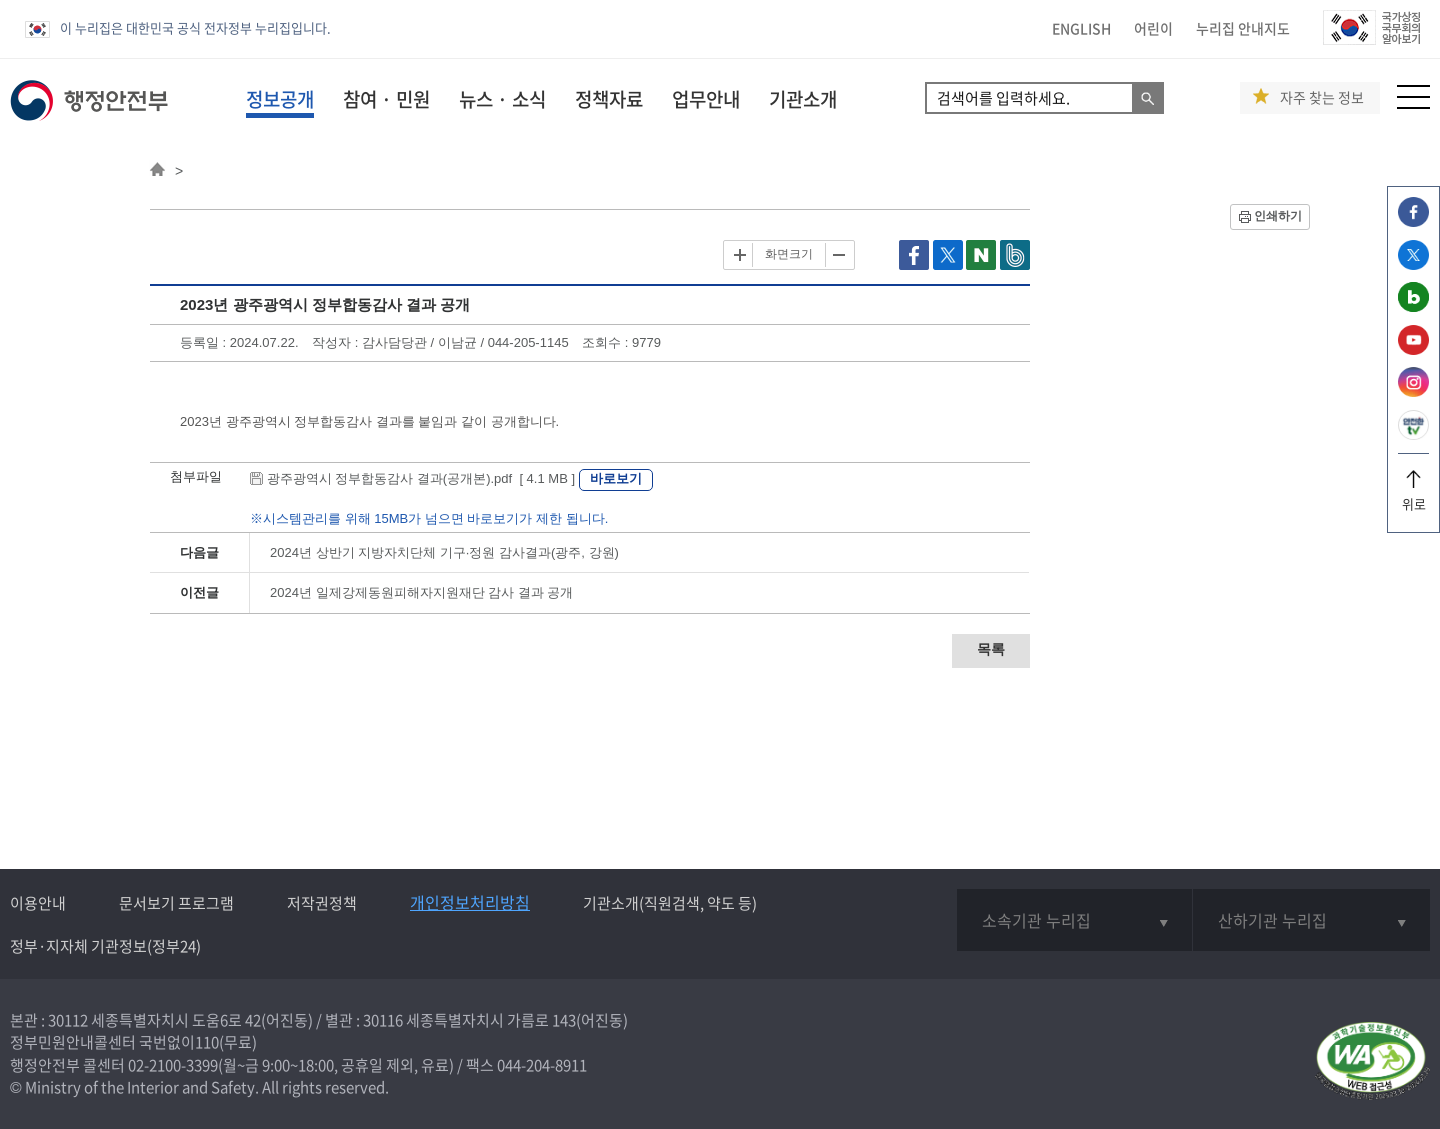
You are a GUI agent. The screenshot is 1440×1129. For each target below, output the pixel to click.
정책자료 (609, 99)
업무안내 (706, 99)
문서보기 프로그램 (176, 903)
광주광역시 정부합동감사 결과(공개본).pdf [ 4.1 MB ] (414, 478)
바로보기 (616, 478)
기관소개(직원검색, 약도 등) (670, 903)
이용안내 (38, 903)
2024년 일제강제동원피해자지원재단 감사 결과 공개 (421, 592)
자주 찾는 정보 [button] (1322, 97)
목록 (991, 649)
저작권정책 (322, 903)
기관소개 (803, 99)
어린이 (1153, 28)
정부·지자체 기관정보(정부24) (105, 946)
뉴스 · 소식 (502, 99)
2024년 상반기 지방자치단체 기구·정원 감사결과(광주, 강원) (444, 552)
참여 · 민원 (386, 99)
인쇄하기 (1278, 216)
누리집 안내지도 (1243, 28)
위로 (1413, 496)
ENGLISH (1081, 28)
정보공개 (280, 99)
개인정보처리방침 (470, 902)
